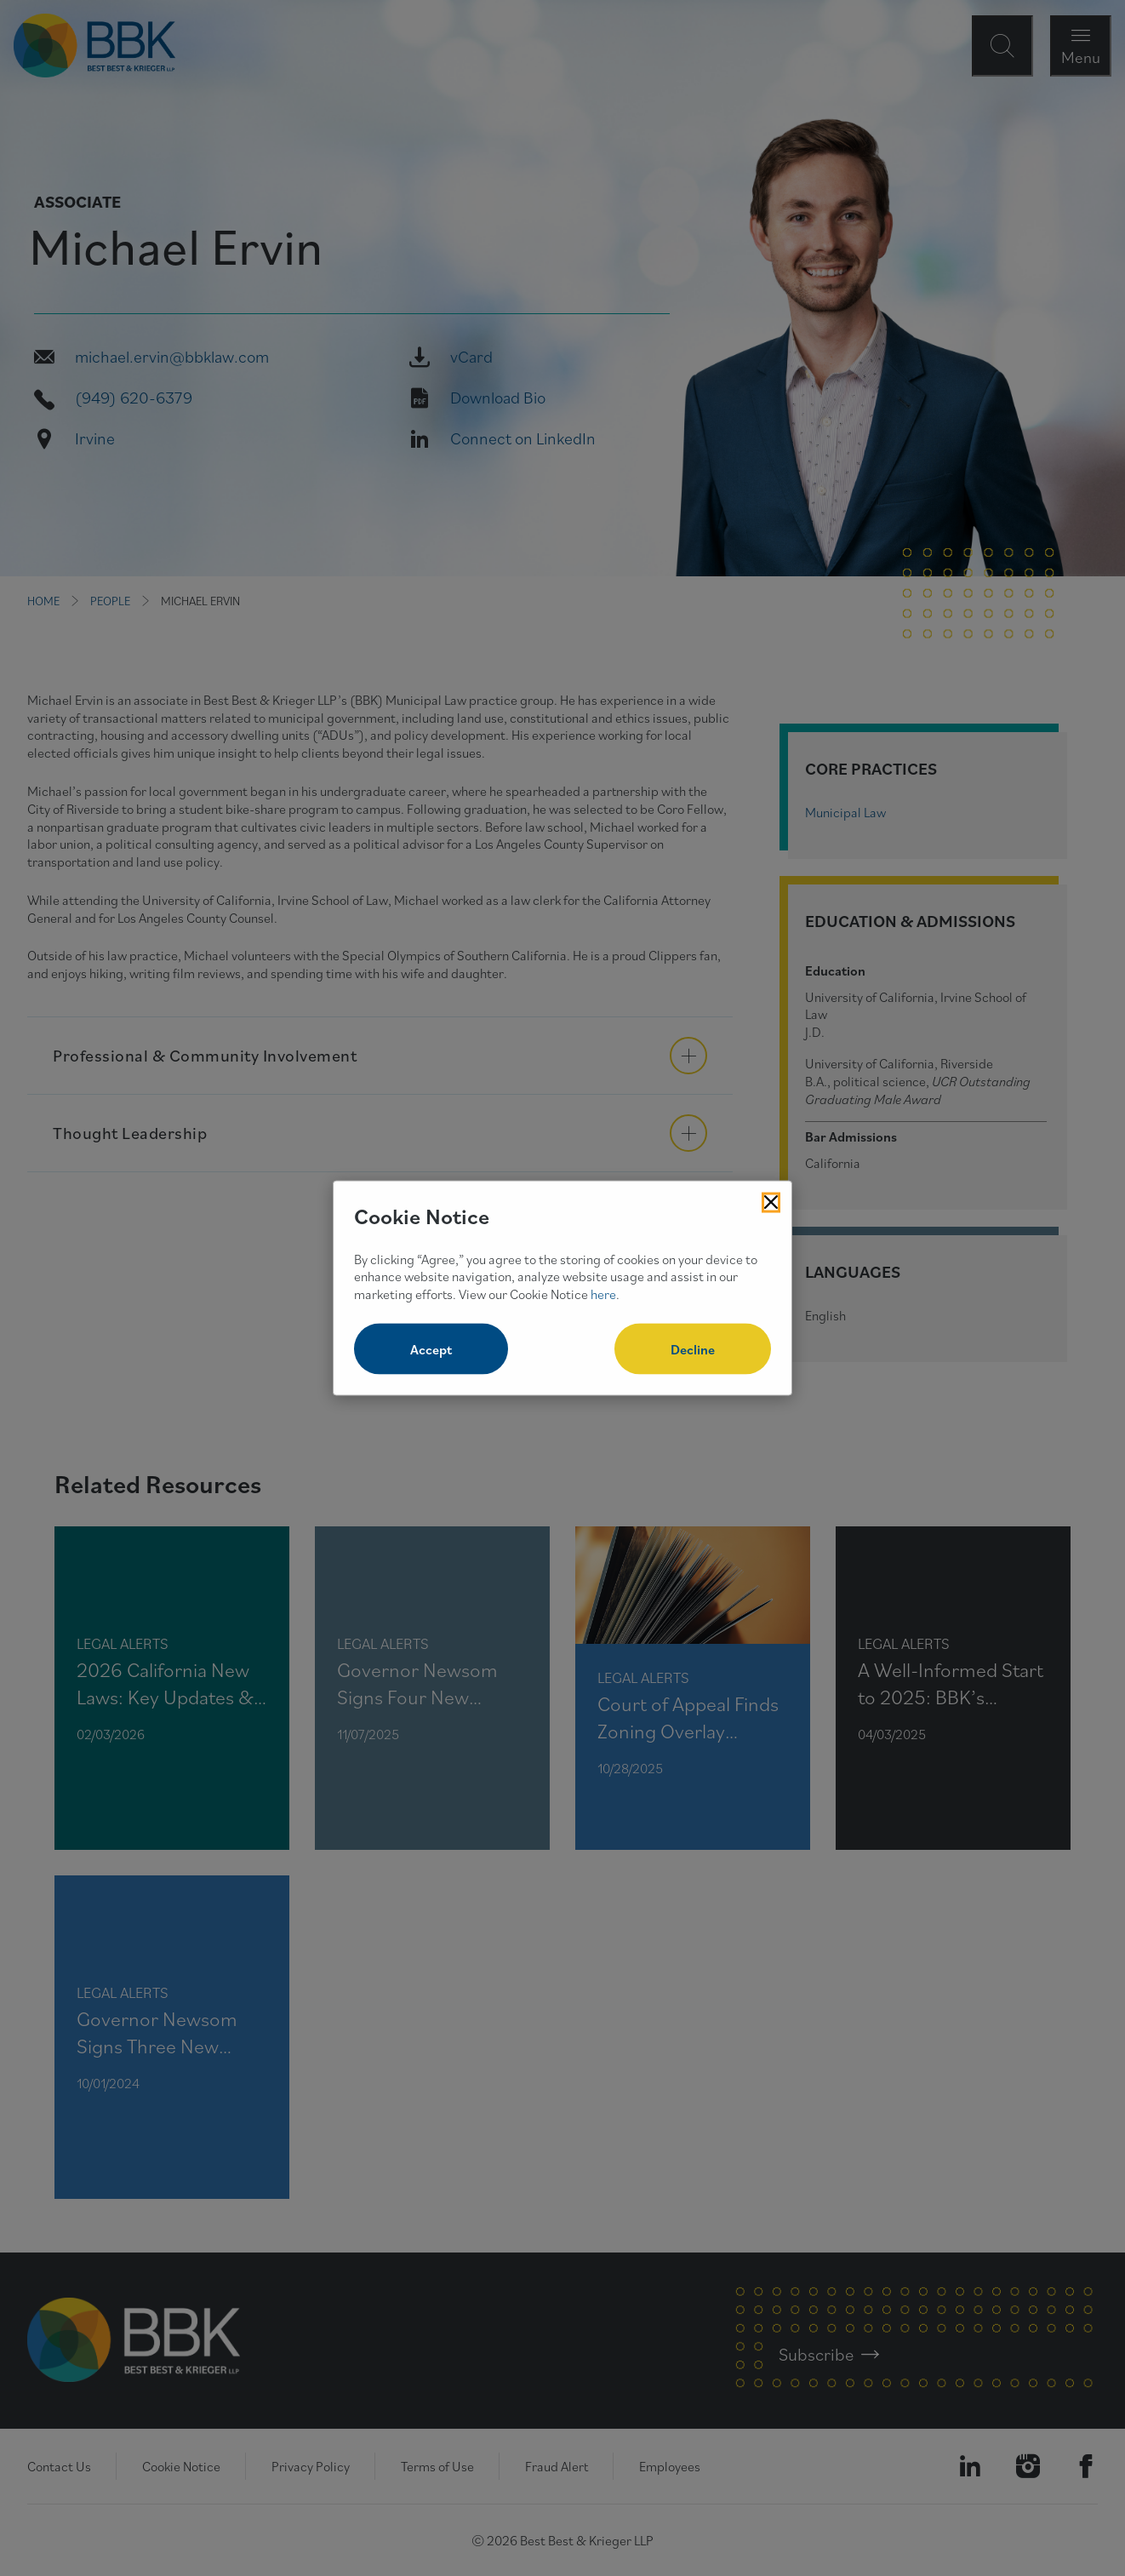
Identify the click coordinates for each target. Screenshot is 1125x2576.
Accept (431, 1348)
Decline (693, 1348)
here (603, 1293)
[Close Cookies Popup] (771, 1203)
